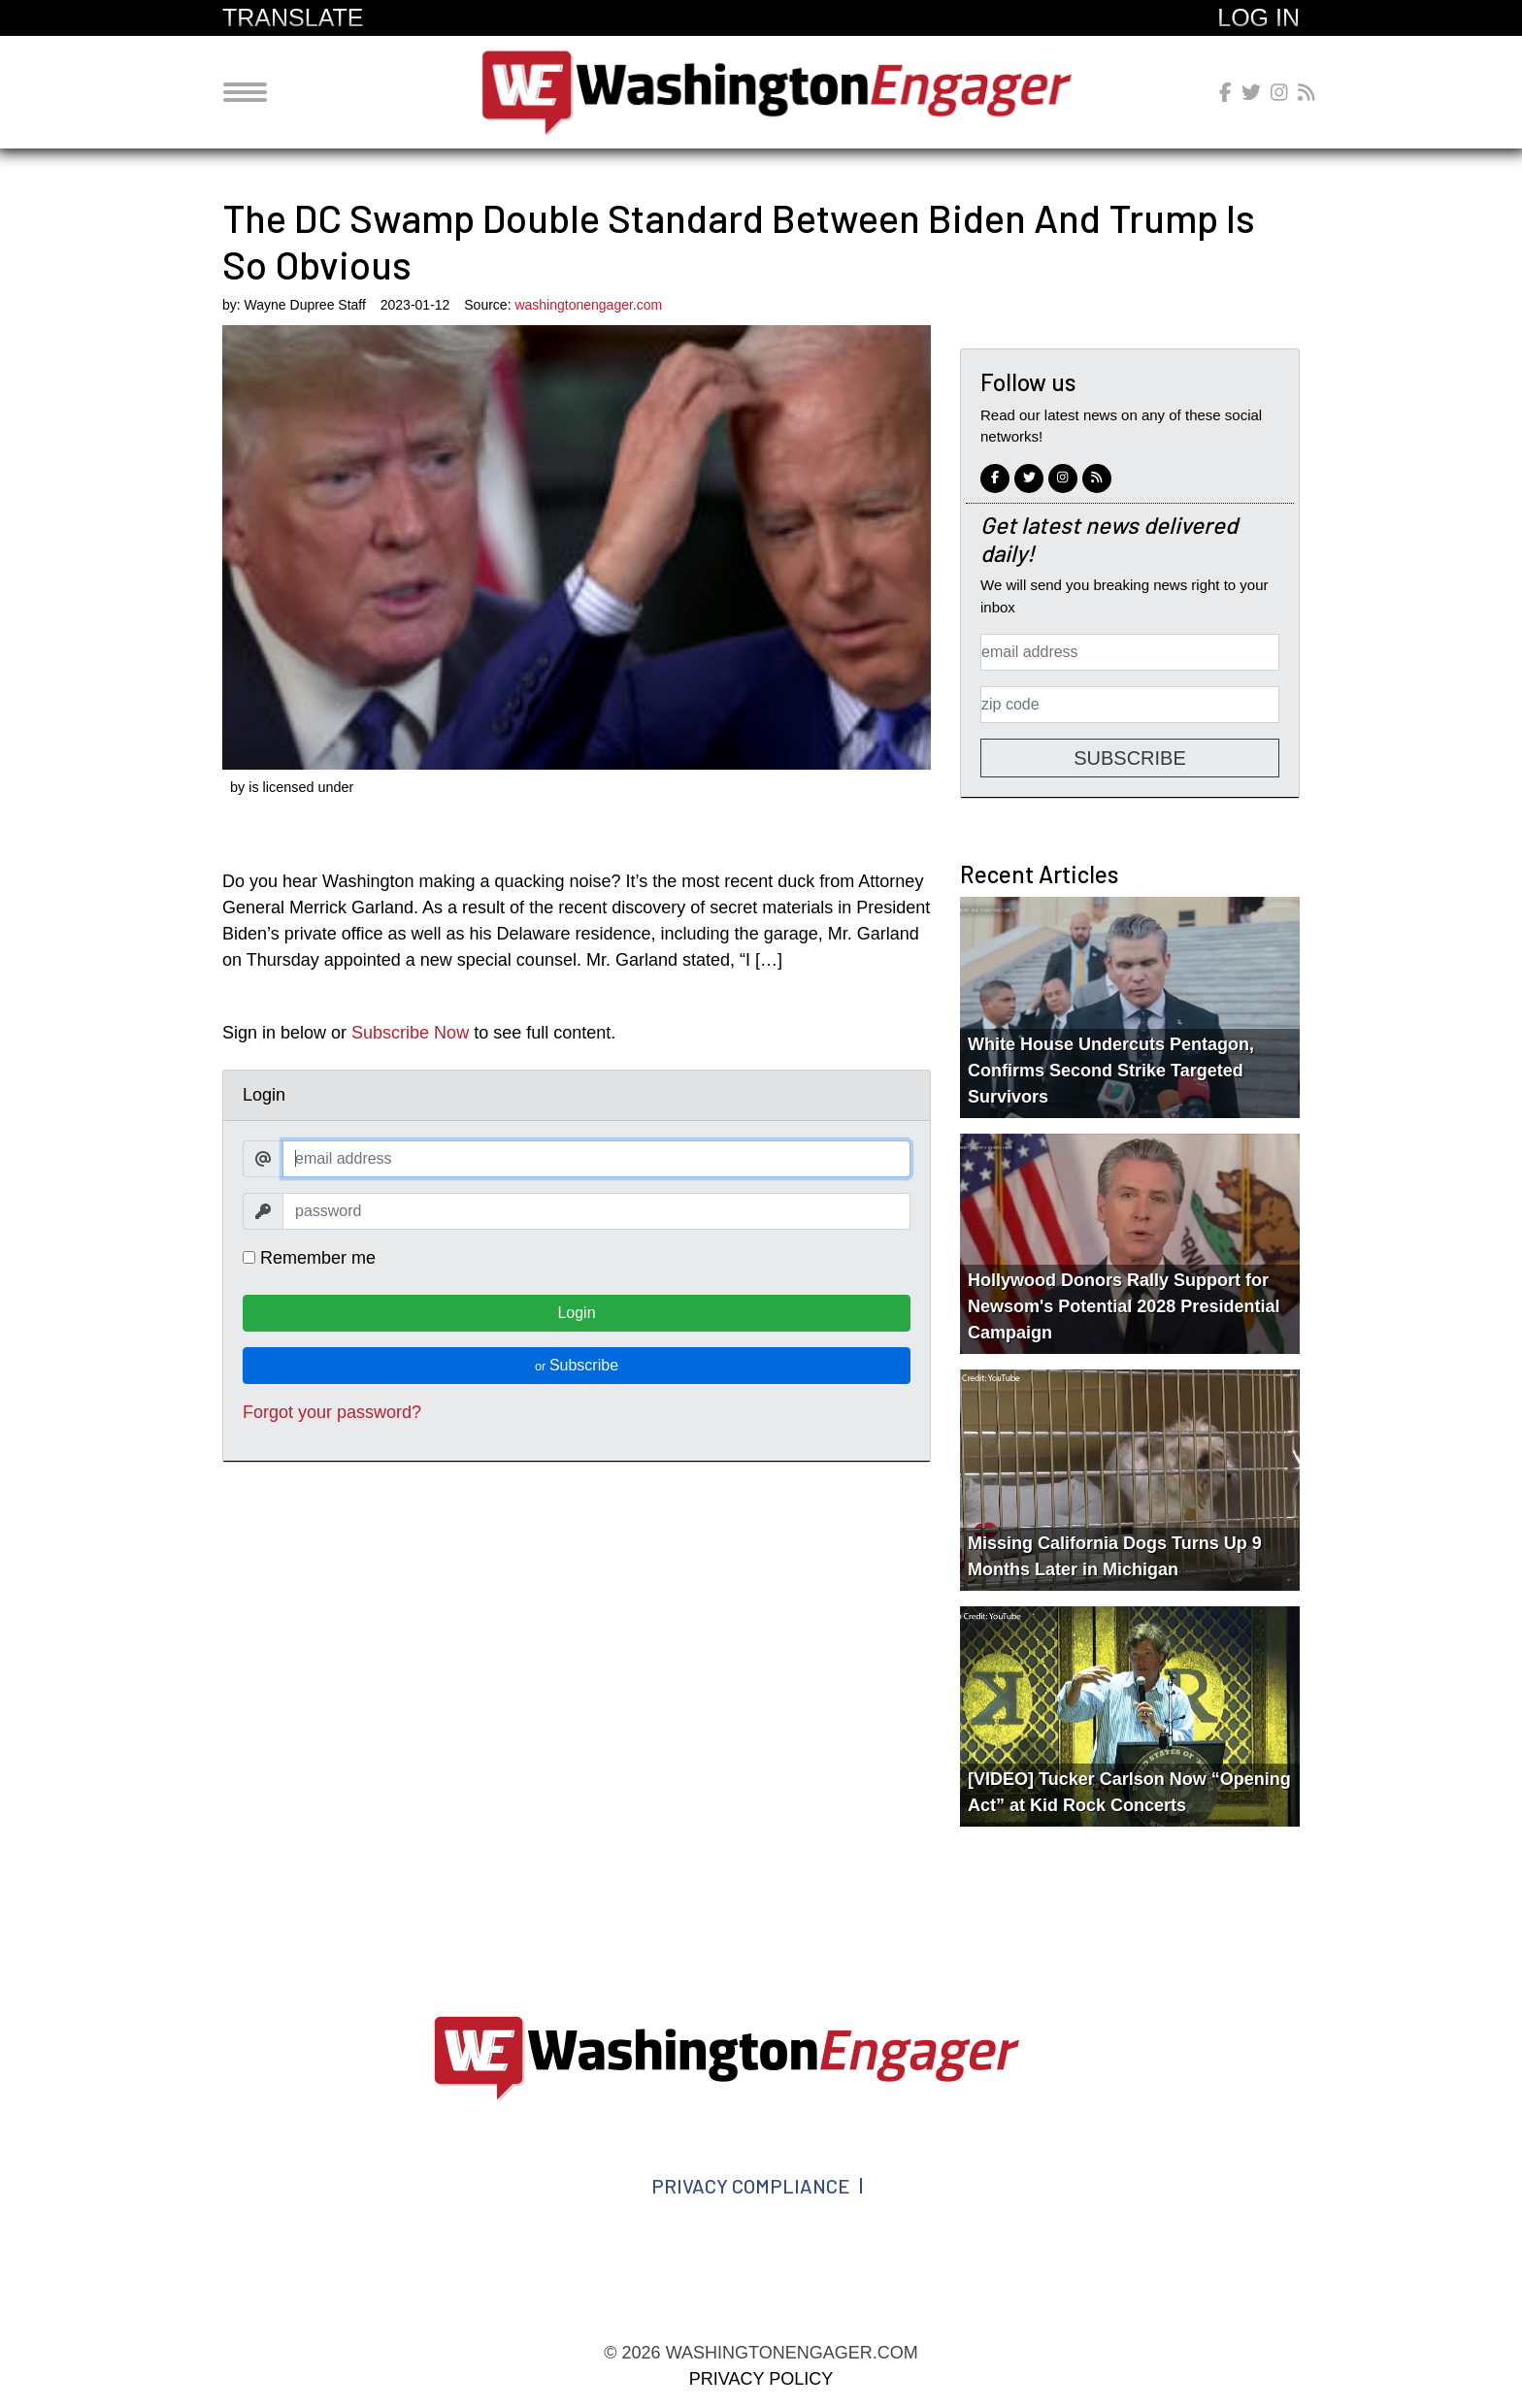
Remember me (309, 1258)
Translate (292, 17)
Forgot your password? (332, 1412)
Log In (1258, 17)
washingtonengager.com (784, 92)
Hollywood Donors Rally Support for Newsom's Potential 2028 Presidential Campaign (1123, 1306)
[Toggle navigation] (245, 92)
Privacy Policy (761, 2379)
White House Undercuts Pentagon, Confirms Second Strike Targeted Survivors (1111, 1070)
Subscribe (576, 1365)
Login (576, 1312)
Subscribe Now (410, 1032)
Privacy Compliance (750, 2186)
